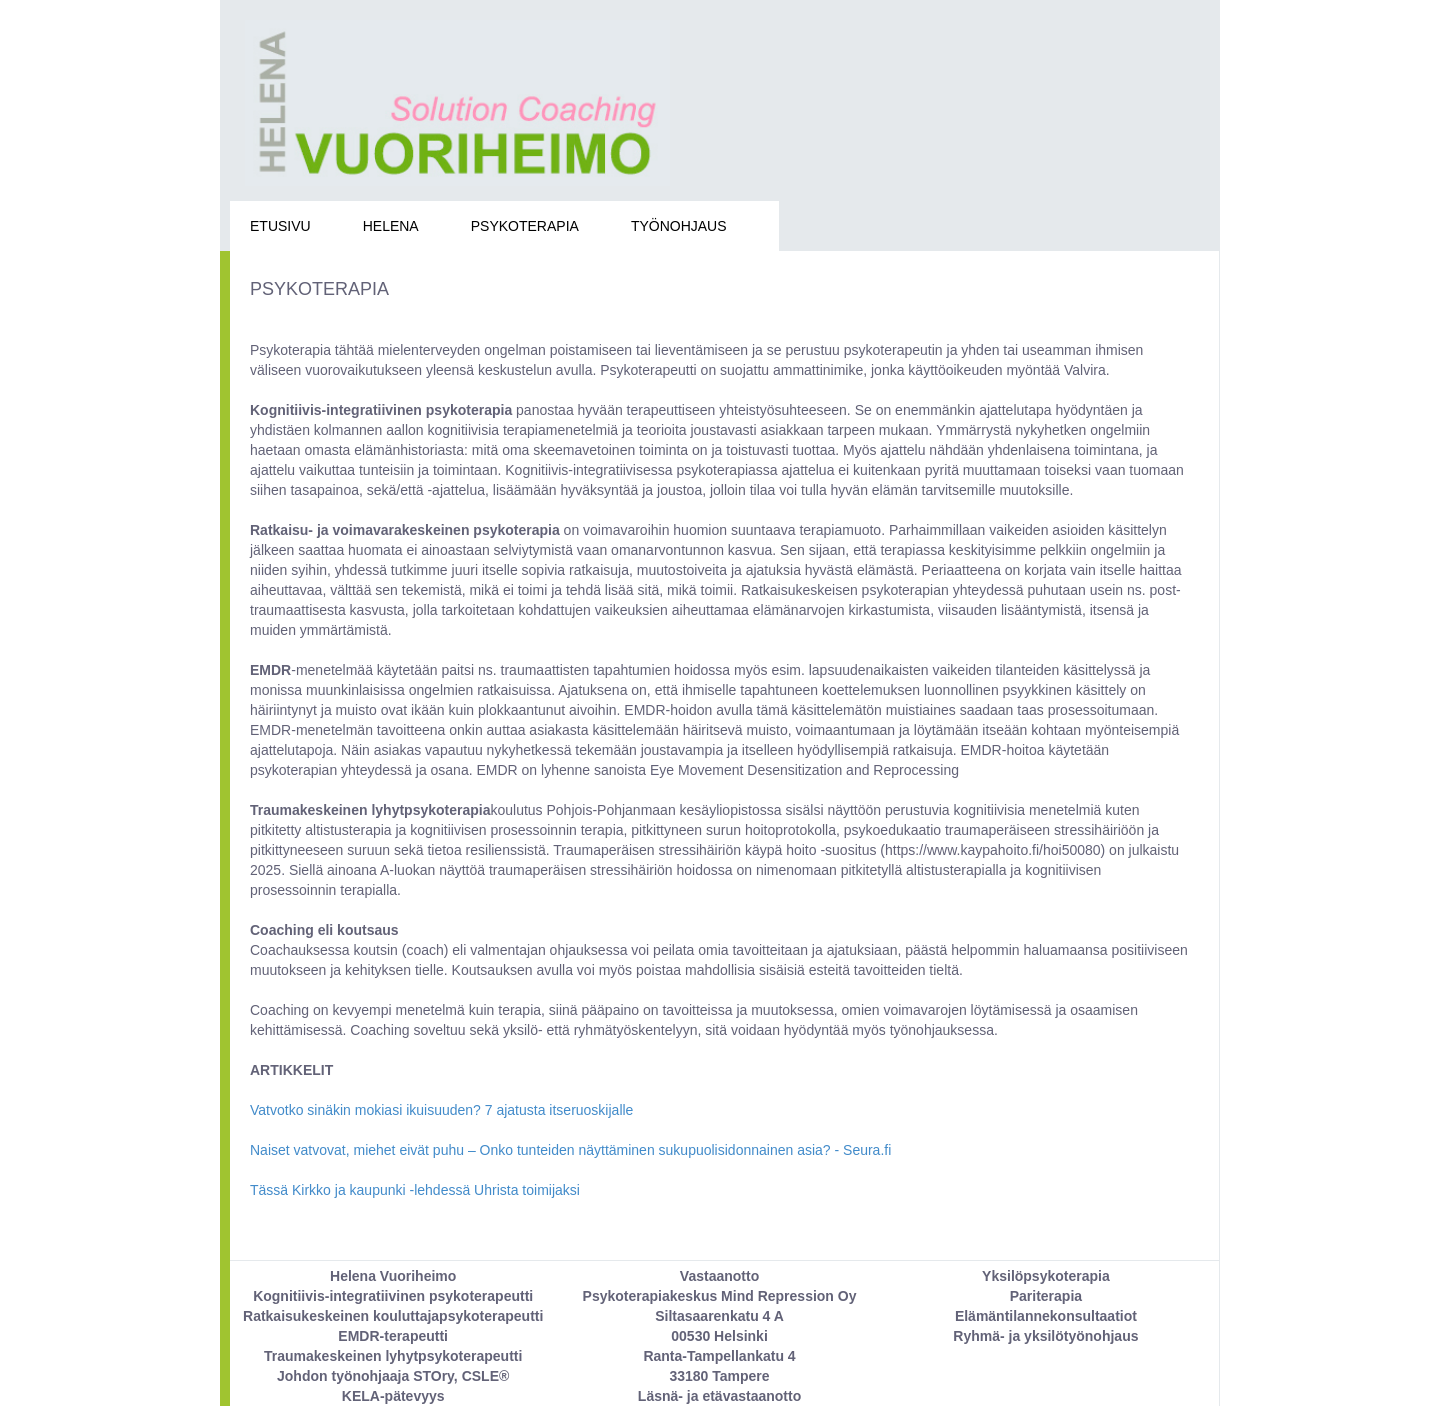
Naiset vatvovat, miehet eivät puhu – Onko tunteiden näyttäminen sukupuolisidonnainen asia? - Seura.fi (570, 1150)
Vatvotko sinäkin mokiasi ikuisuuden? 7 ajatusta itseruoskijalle (441, 1110)
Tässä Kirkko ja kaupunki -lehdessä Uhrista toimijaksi (415, 1190)
